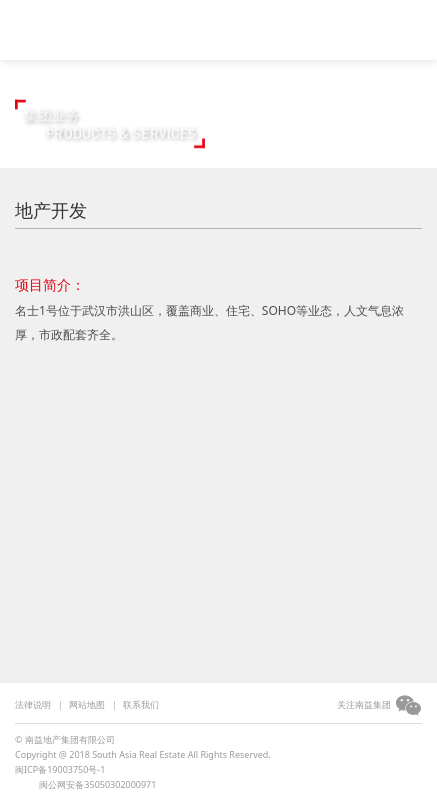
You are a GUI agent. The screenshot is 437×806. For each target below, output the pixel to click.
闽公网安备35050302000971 (97, 784)
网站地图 (87, 704)
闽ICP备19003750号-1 (60, 769)
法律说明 (33, 704)
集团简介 (228, 43)
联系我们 (141, 704)
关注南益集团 (364, 704)
